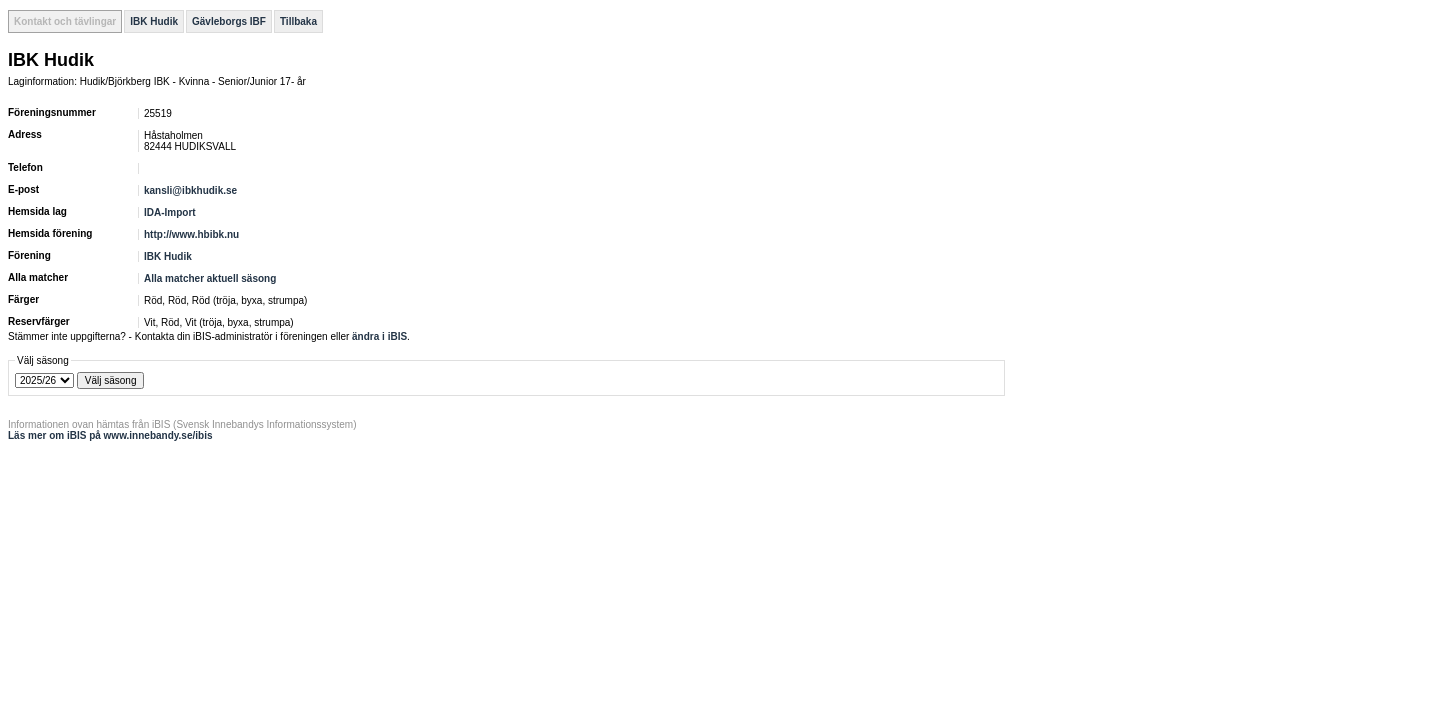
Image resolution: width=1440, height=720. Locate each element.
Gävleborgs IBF (229, 21)
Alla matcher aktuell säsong (210, 278)
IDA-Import (170, 212)
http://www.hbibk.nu (191, 234)
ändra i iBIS (379, 336)
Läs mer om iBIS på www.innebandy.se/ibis (110, 435)
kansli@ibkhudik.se (190, 190)
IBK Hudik (154, 21)
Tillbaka (298, 21)
